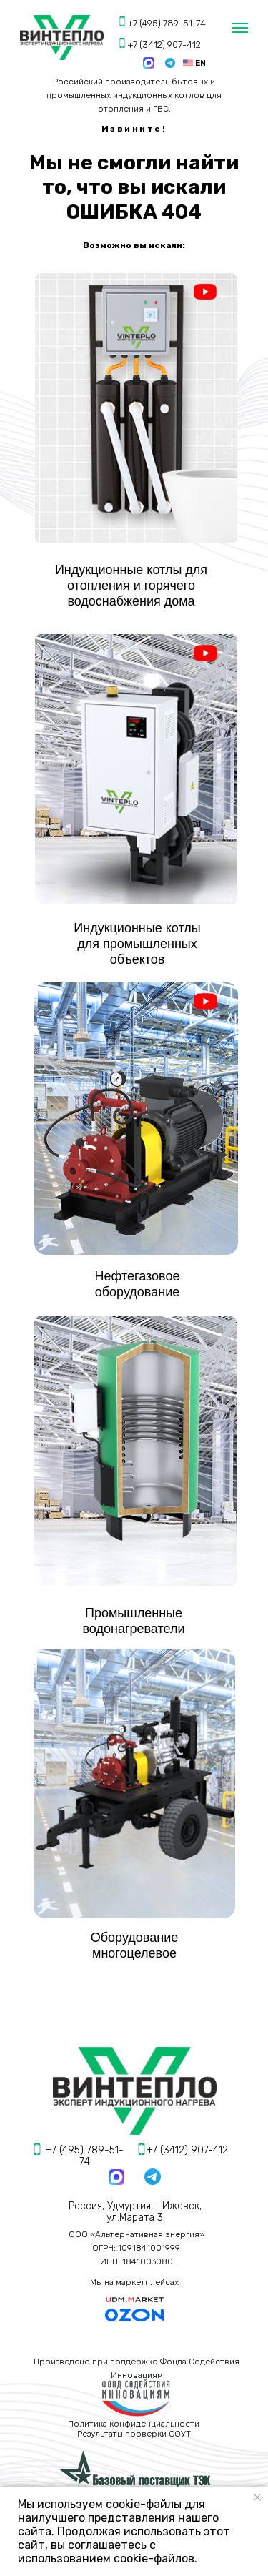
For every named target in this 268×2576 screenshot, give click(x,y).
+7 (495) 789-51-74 (166, 23)
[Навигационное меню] (240, 28)
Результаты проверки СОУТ (134, 2434)
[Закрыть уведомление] (257, 2497)
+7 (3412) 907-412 (164, 44)
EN (200, 63)
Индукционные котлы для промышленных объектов (137, 944)
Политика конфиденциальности (133, 2424)
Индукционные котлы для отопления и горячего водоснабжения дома (131, 585)
